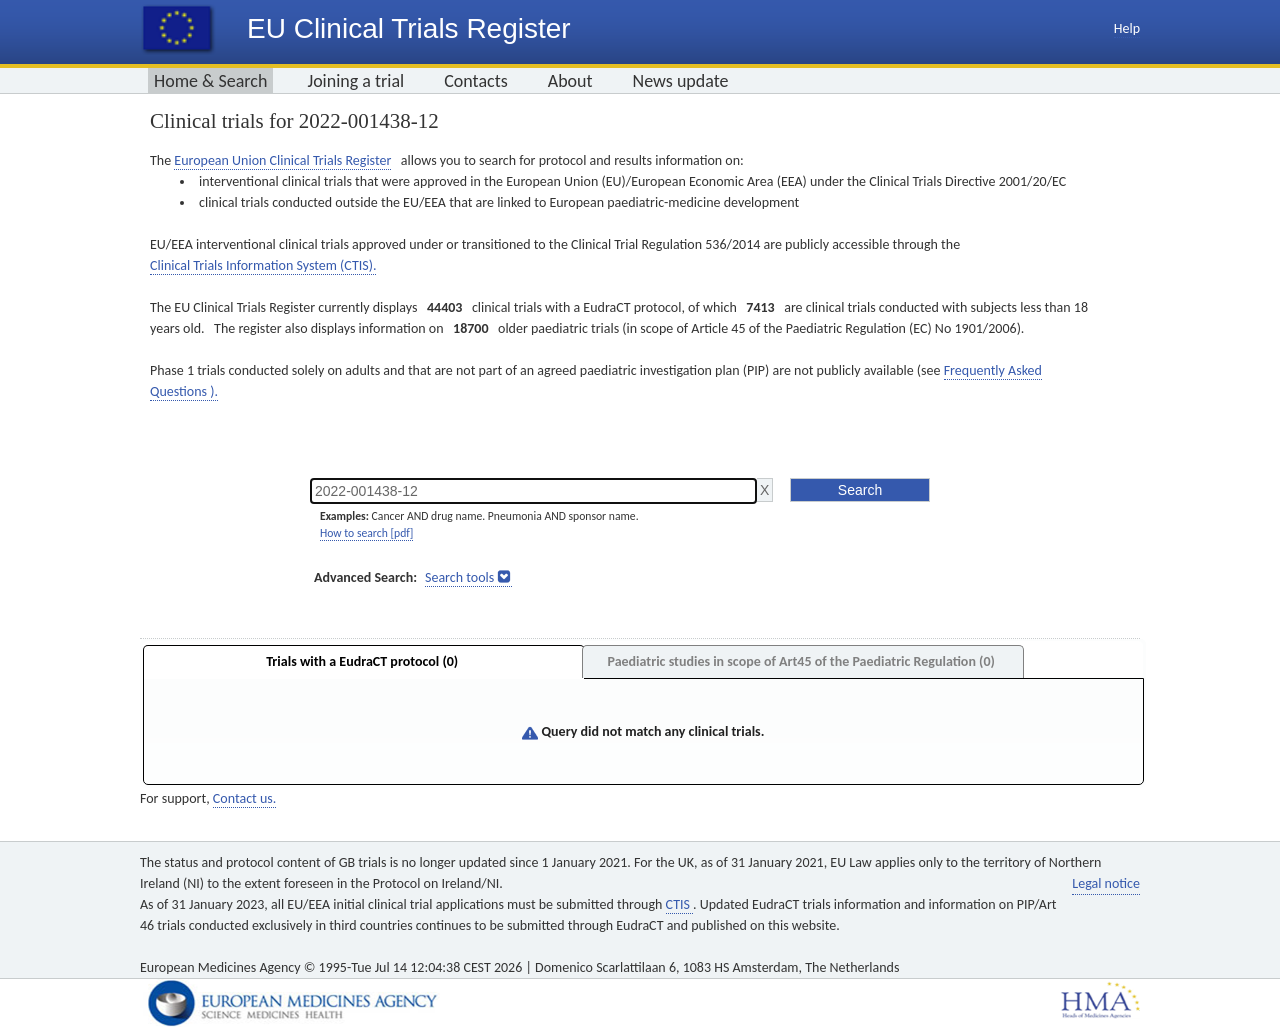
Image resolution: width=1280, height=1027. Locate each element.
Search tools (459, 577)
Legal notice (1106, 883)
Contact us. (244, 798)
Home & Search (210, 81)
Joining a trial (355, 81)
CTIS (679, 904)
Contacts (476, 81)
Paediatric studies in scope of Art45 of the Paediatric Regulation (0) (800, 661)
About (570, 81)
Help (1127, 28)
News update (681, 81)
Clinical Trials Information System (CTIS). (263, 265)
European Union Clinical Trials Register (282, 160)
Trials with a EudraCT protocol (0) (362, 661)
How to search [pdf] (366, 533)
